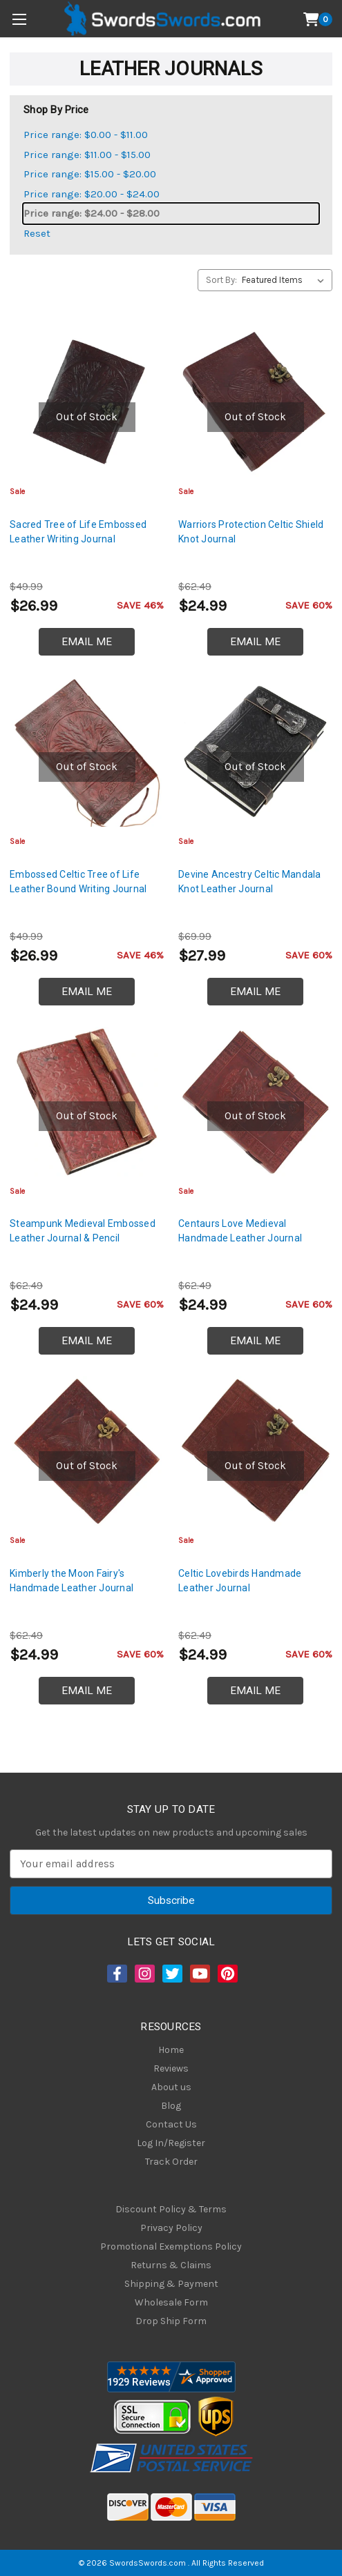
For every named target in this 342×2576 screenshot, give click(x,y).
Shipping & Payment (171, 2284)
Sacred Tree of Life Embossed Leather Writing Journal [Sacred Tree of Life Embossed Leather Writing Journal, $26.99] (78, 531)
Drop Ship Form (171, 2321)
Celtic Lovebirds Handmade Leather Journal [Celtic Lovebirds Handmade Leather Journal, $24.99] (239, 1580)
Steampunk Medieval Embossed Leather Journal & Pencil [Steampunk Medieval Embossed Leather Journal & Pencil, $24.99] (82, 1230)
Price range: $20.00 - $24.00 (91, 194)
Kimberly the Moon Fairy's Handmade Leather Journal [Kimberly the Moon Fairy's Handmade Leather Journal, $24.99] (71, 1580)
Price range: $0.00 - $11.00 (85, 134)
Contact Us (171, 2124)
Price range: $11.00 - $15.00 (87, 154)
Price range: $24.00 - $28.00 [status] (91, 213)
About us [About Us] (171, 2087)
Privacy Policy (171, 2228)
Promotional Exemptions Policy (171, 2246)
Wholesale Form (171, 2302)
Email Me (86, 642)
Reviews (171, 2068)
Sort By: (221, 280)
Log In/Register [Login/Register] (171, 2143)
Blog (171, 2106)
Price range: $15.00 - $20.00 (89, 174)
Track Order (171, 2161)
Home (171, 2050)
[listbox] (286, 280)
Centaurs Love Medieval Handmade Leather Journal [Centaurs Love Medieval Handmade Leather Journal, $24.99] (240, 1230)
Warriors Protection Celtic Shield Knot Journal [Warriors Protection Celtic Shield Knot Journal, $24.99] (250, 531)
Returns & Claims (171, 2265)
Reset (36, 233)
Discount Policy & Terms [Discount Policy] (171, 2209)
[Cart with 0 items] (318, 19)
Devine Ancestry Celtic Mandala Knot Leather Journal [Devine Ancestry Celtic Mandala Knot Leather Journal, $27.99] (249, 881)
